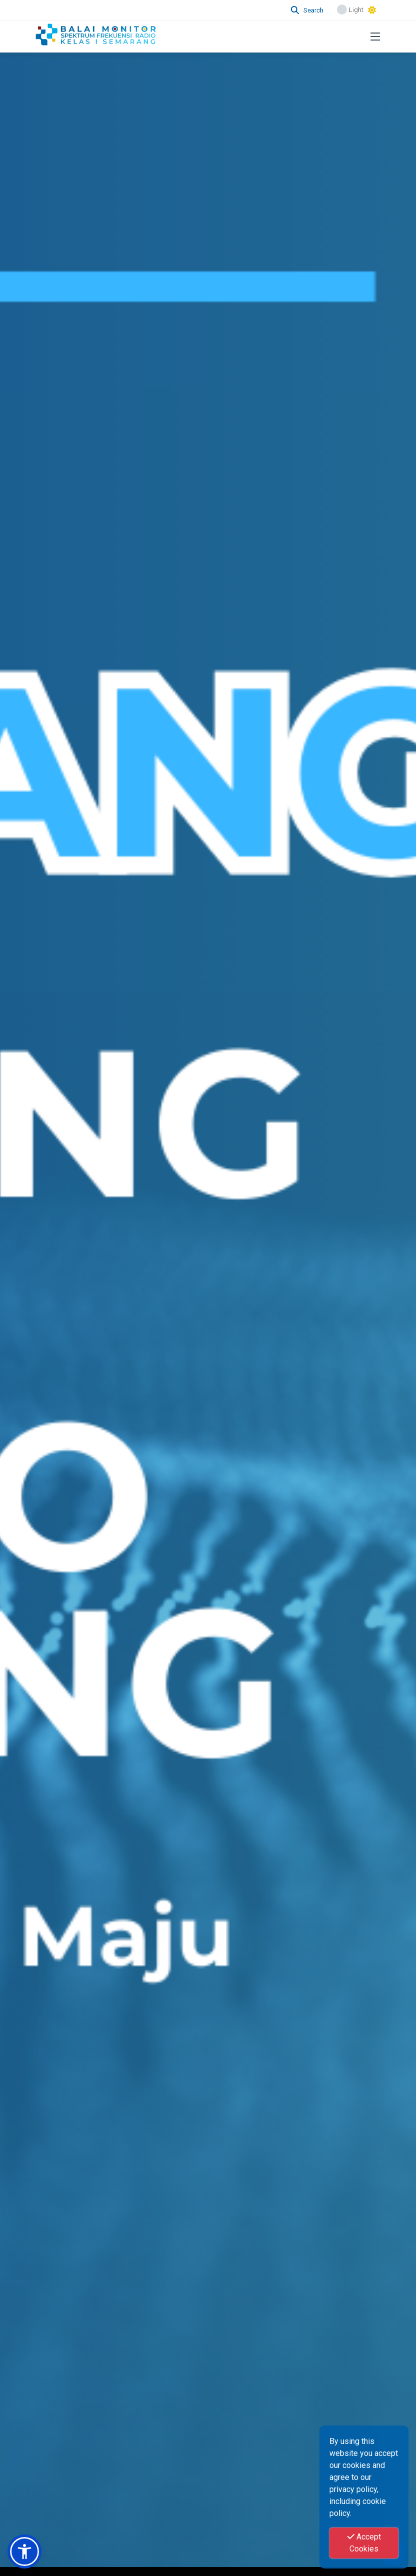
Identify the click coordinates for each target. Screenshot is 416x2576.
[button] (24, 2551)
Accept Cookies (364, 2542)
